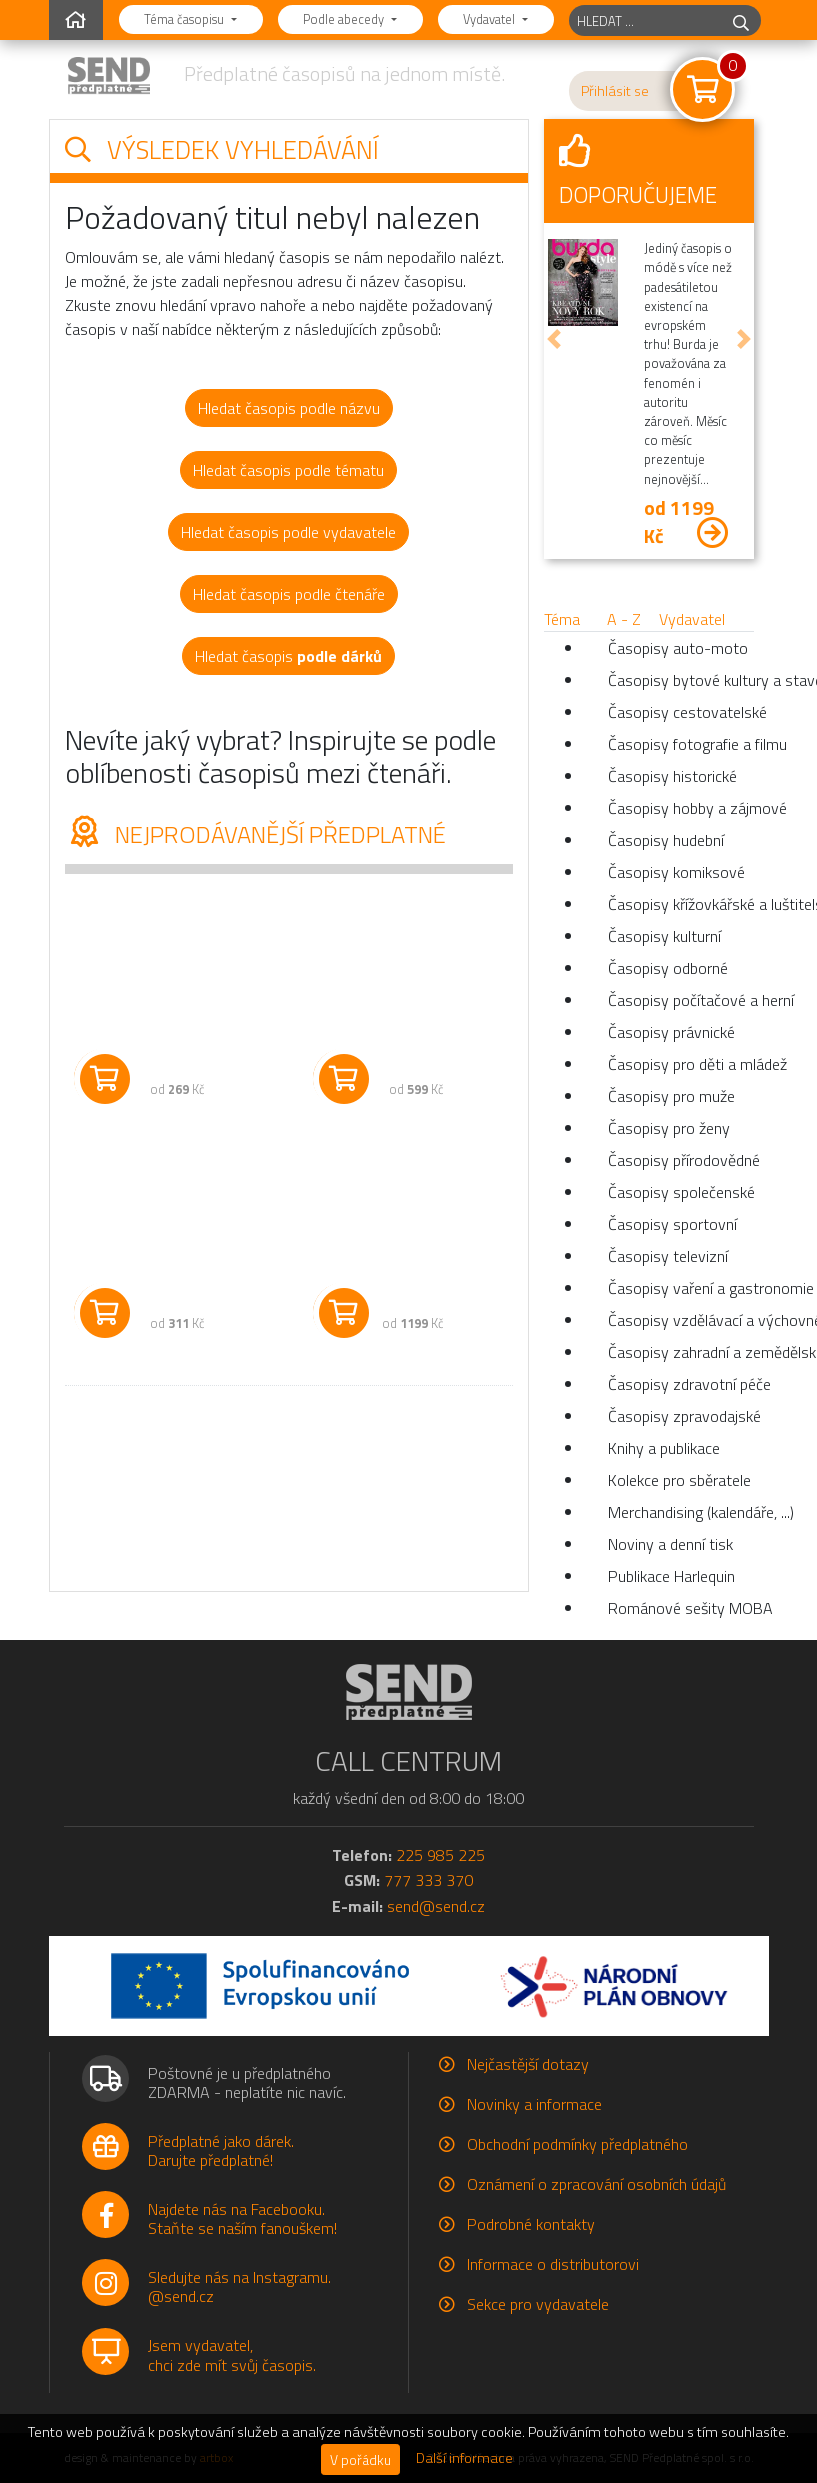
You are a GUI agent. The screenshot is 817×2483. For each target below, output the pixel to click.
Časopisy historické (672, 776)
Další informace (464, 2458)
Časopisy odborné (668, 968)
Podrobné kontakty (531, 2224)
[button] (554, 339)
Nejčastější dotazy (528, 2064)
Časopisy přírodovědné (681, 1160)
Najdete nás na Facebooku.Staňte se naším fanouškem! (242, 2218)
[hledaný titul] (645, 20)
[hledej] (741, 20)
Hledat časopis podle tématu (288, 470)
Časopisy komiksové (676, 872)
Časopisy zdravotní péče (681, 1384)
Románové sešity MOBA (681, 1608)
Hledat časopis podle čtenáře (289, 594)
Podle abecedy (345, 19)
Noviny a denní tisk (670, 1544)
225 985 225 (440, 1855)
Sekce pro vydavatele (538, 2304)
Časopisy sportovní (672, 1224)
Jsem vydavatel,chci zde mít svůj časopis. (232, 2354)
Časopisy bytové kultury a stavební (681, 680)
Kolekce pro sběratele (679, 1480)
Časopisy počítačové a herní (681, 1000)
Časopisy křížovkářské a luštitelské (681, 904)
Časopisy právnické (671, 1032)
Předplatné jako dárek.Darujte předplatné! (221, 2150)
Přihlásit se (615, 91)
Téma (562, 619)
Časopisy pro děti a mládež (681, 1064)
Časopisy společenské (681, 1192)
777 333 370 (428, 1880)
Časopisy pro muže (671, 1096)
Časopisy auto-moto (678, 648)
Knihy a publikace (664, 1448)
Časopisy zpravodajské (681, 1416)
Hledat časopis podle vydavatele (288, 532)
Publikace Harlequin (671, 1576)
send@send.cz (436, 1906)
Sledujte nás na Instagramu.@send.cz (239, 2286)
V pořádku (360, 2459)
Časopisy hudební (666, 840)
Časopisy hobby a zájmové (681, 808)
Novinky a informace (534, 2104)
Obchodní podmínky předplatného (577, 2144)
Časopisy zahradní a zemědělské (681, 1352)
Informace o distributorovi (553, 2264)
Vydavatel (490, 19)
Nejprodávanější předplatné (255, 834)
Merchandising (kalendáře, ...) (681, 1512)
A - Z (624, 619)
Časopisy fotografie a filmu (681, 744)
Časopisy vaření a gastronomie (681, 1288)
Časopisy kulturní (664, 936)
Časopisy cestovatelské (681, 712)
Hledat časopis (288, 656)
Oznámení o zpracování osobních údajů (596, 2184)
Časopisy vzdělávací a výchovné (681, 1320)
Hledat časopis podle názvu (289, 408)
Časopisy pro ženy (669, 1128)
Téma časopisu (185, 19)
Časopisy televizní (668, 1256)
